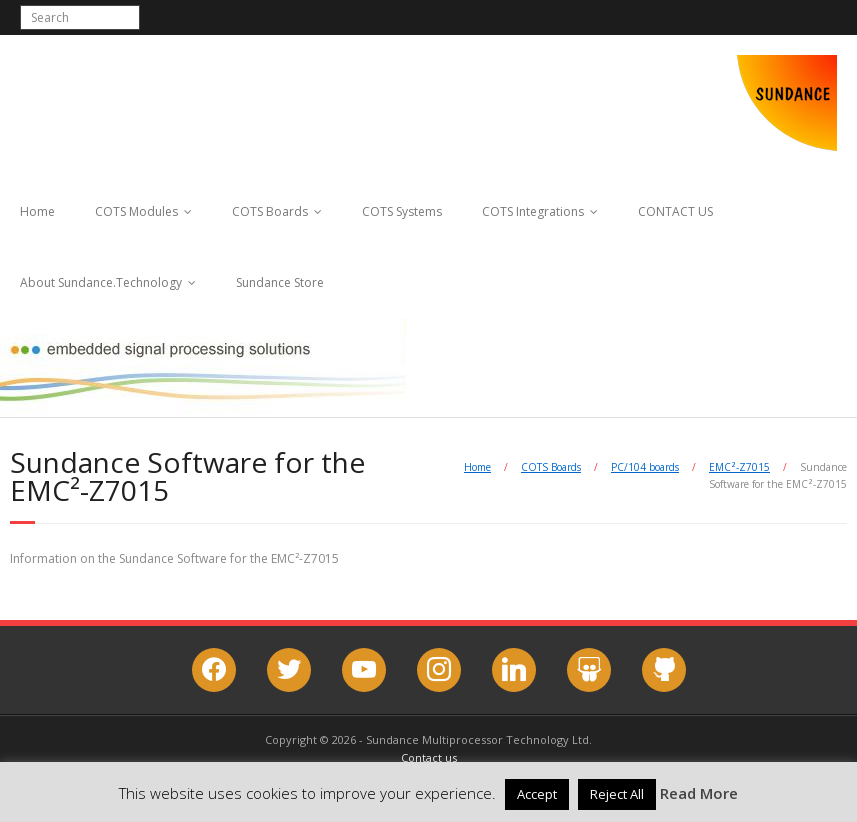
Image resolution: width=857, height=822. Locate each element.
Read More (699, 793)
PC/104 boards (645, 467)
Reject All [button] (617, 794)
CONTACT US (675, 211)
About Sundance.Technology (101, 282)
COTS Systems (402, 211)
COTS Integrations (533, 211)
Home (37, 211)
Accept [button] (537, 794)
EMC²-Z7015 (739, 467)
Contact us (429, 757)
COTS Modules (136, 211)
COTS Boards (270, 211)
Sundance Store (280, 282)
